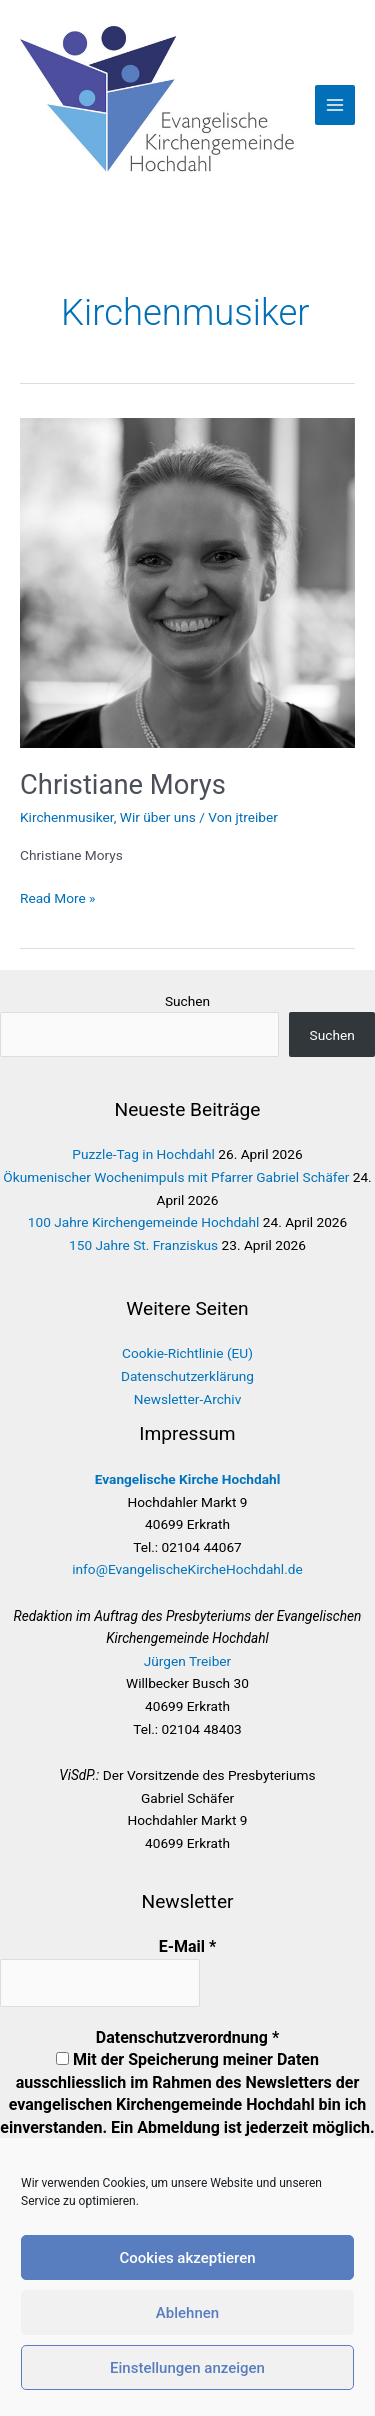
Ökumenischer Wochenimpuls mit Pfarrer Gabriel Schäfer (176, 1177)
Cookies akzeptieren (187, 2258)
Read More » (58, 898)
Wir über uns (158, 817)
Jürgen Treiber (188, 1661)
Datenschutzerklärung (187, 1376)
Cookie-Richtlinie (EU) (187, 1353)
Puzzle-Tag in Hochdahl (143, 1154)
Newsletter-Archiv (188, 1399)
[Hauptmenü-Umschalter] (335, 105)
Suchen (187, 1001)
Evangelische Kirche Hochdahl (188, 1479)
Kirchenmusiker (67, 817)
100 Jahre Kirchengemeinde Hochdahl (144, 1222)
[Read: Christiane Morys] (187, 582)
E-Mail (188, 1946)
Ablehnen (187, 2313)
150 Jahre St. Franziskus (143, 1245)
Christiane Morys (123, 785)
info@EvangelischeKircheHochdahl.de (187, 1569)
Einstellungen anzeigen (187, 2368)
